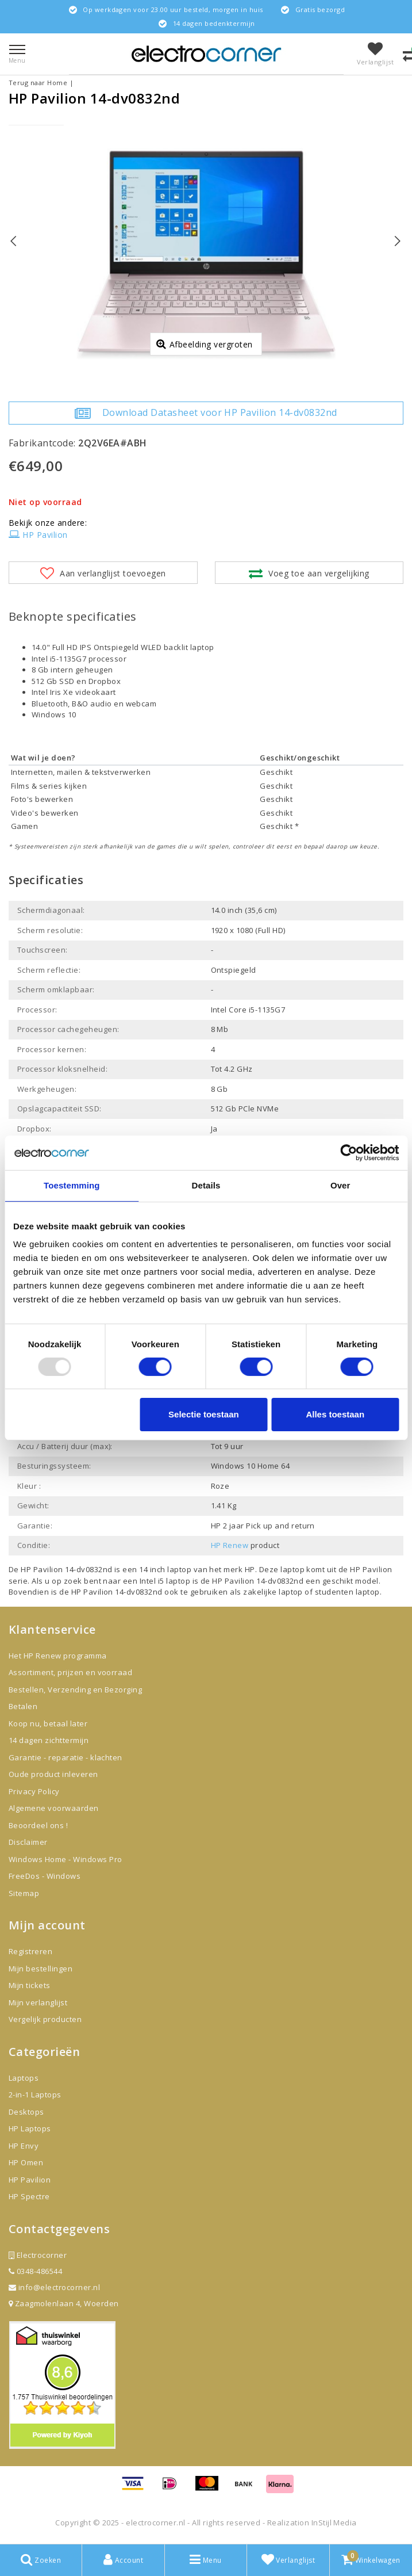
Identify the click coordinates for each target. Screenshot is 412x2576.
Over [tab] (340, 1185)
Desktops (26, 2112)
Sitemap (24, 1893)
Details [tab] (206, 1185)
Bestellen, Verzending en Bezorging (75, 1689)
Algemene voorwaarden (54, 1808)
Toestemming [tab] (72, 1185)
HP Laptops (30, 2128)
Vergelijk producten (45, 2019)
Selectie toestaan (203, 1414)
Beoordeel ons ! (38, 1825)
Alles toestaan (335, 1414)
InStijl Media (334, 2522)
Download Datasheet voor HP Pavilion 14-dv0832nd (206, 413)
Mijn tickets (30, 1985)
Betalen (23, 1706)
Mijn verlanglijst (38, 2002)
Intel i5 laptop (166, 1581)
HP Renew (230, 1545)
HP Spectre (29, 2196)
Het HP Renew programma (58, 1655)
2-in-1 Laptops (35, 2094)
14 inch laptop (165, 1569)
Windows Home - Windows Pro (65, 1859)
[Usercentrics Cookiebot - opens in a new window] (348, 1152)
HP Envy (23, 2146)
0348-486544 (35, 2271)
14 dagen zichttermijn (48, 1740)
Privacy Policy (34, 1791)
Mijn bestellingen (40, 1968)
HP (250, 1569)
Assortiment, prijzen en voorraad (70, 1672)
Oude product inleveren (53, 1774)
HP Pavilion (38, 534)
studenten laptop (347, 1592)
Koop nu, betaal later (48, 1723)
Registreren (30, 1951)
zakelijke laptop (273, 1592)
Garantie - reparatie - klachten (65, 1757)
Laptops (23, 2078)
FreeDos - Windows (44, 1876)
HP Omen (26, 2162)
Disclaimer (28, 1842)
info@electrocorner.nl (54, 2287)
